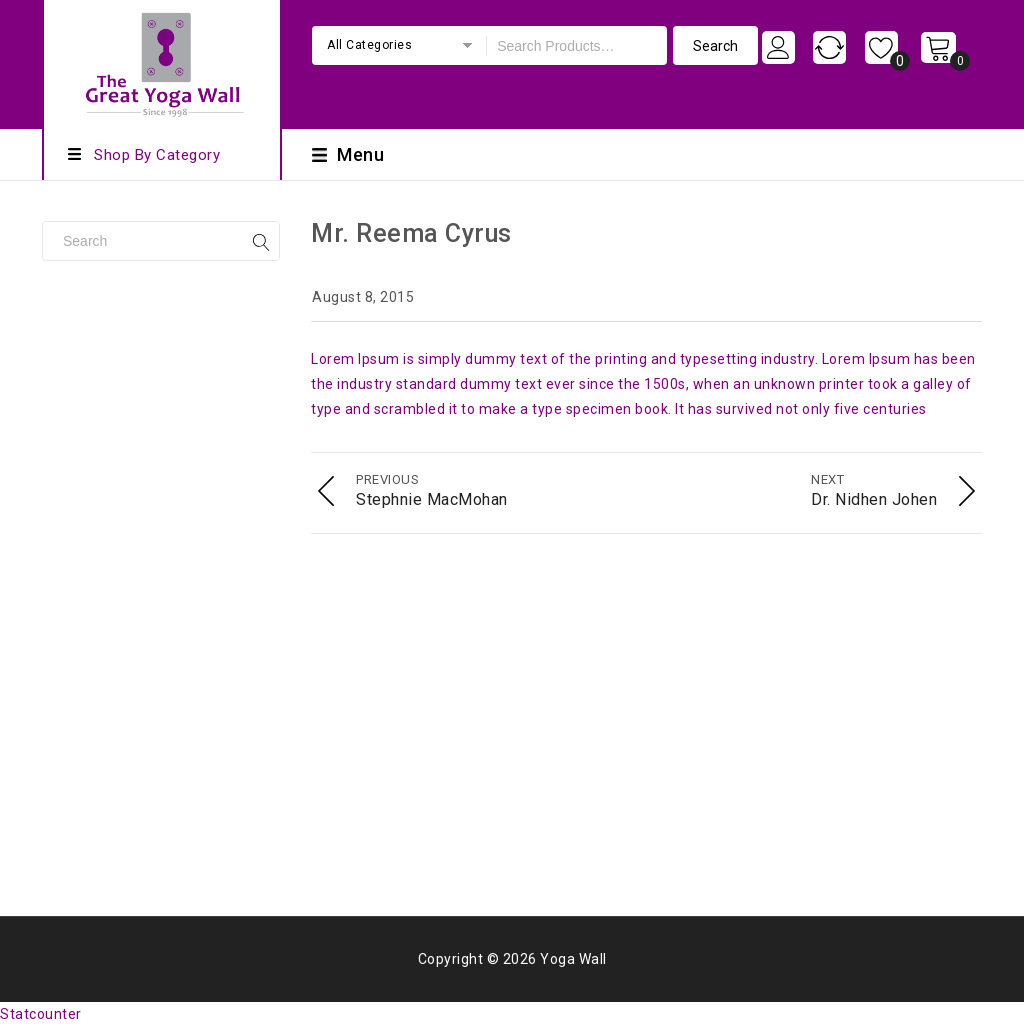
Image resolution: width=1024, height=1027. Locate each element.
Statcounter (41, 1014)
